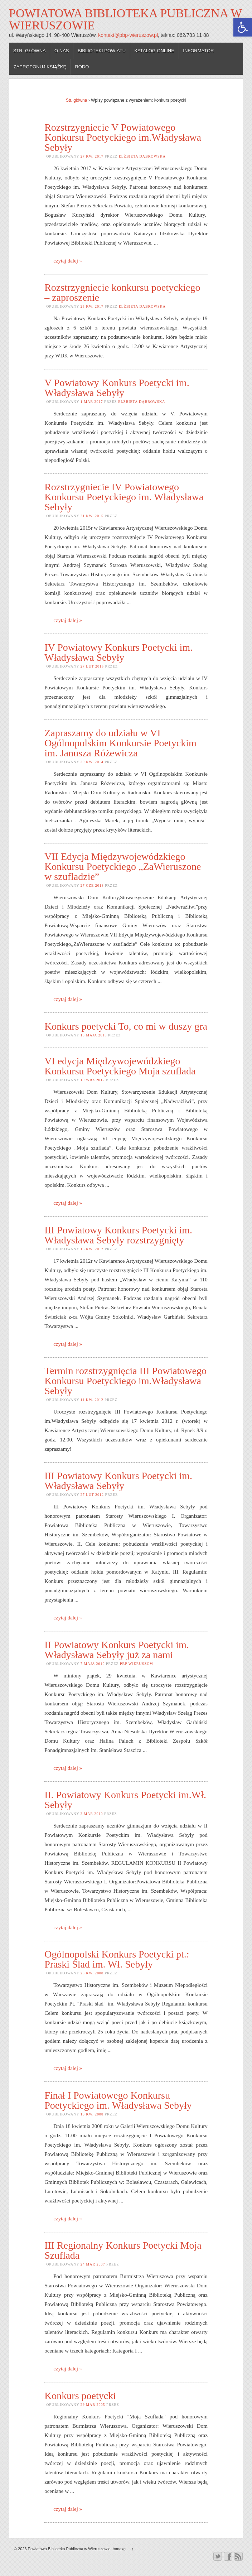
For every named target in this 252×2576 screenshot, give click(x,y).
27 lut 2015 (92, 666)
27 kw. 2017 (92, 156)
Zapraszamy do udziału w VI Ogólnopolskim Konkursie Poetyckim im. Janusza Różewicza (120, 743)
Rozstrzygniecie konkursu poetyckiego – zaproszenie (122, 292)
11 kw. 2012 (92, 1400)
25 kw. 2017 (92, 306)
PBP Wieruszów (137, 1664)
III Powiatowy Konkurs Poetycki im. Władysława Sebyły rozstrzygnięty (118, 1235)
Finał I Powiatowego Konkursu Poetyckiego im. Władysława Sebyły (118, 2100)
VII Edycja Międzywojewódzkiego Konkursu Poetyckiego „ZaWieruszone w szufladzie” (122, 866)
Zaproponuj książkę (40, 66)
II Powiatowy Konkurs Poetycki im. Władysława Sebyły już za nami (116, 1649)
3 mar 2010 (92, 1814)
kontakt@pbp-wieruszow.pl (128, 35)
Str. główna (29, 50)
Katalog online (154, 50)
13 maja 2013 (94, 1035)
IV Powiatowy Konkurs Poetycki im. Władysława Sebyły (118, 652)
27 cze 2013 (92, 885)
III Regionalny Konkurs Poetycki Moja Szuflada (123, 2250)
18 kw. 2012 (92, 1249)
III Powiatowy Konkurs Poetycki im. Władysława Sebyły (118, 1480)
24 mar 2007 (93, 2264)
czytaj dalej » (67, 261)
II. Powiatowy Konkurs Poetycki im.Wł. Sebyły (125, 1799)
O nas (61, 50)
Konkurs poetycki (80, 2395)
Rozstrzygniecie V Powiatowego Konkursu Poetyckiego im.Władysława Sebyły (122, 137)
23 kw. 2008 (92, 1973)
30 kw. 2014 (92, 762)
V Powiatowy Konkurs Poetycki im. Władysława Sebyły (116, 387)
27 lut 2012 (92, 1495)
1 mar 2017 (92, 402)
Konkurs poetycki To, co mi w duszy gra (125, 1026)
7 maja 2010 (93, 1664)
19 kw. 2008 (92, 2114)
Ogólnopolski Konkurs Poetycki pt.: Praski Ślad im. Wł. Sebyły (116, 1959)
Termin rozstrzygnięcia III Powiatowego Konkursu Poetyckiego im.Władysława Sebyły (125, 1380)
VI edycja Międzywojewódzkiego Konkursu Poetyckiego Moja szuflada (119, 1066)
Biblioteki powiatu (102, 50)
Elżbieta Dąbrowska (142, 156)
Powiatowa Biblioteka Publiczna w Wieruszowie (125, 19)
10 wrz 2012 (93, 1080)
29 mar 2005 (93, 2405)
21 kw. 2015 (92, 516)
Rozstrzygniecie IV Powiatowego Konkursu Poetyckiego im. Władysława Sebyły (123, 496)
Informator (198, 50)
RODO (82, 66)
